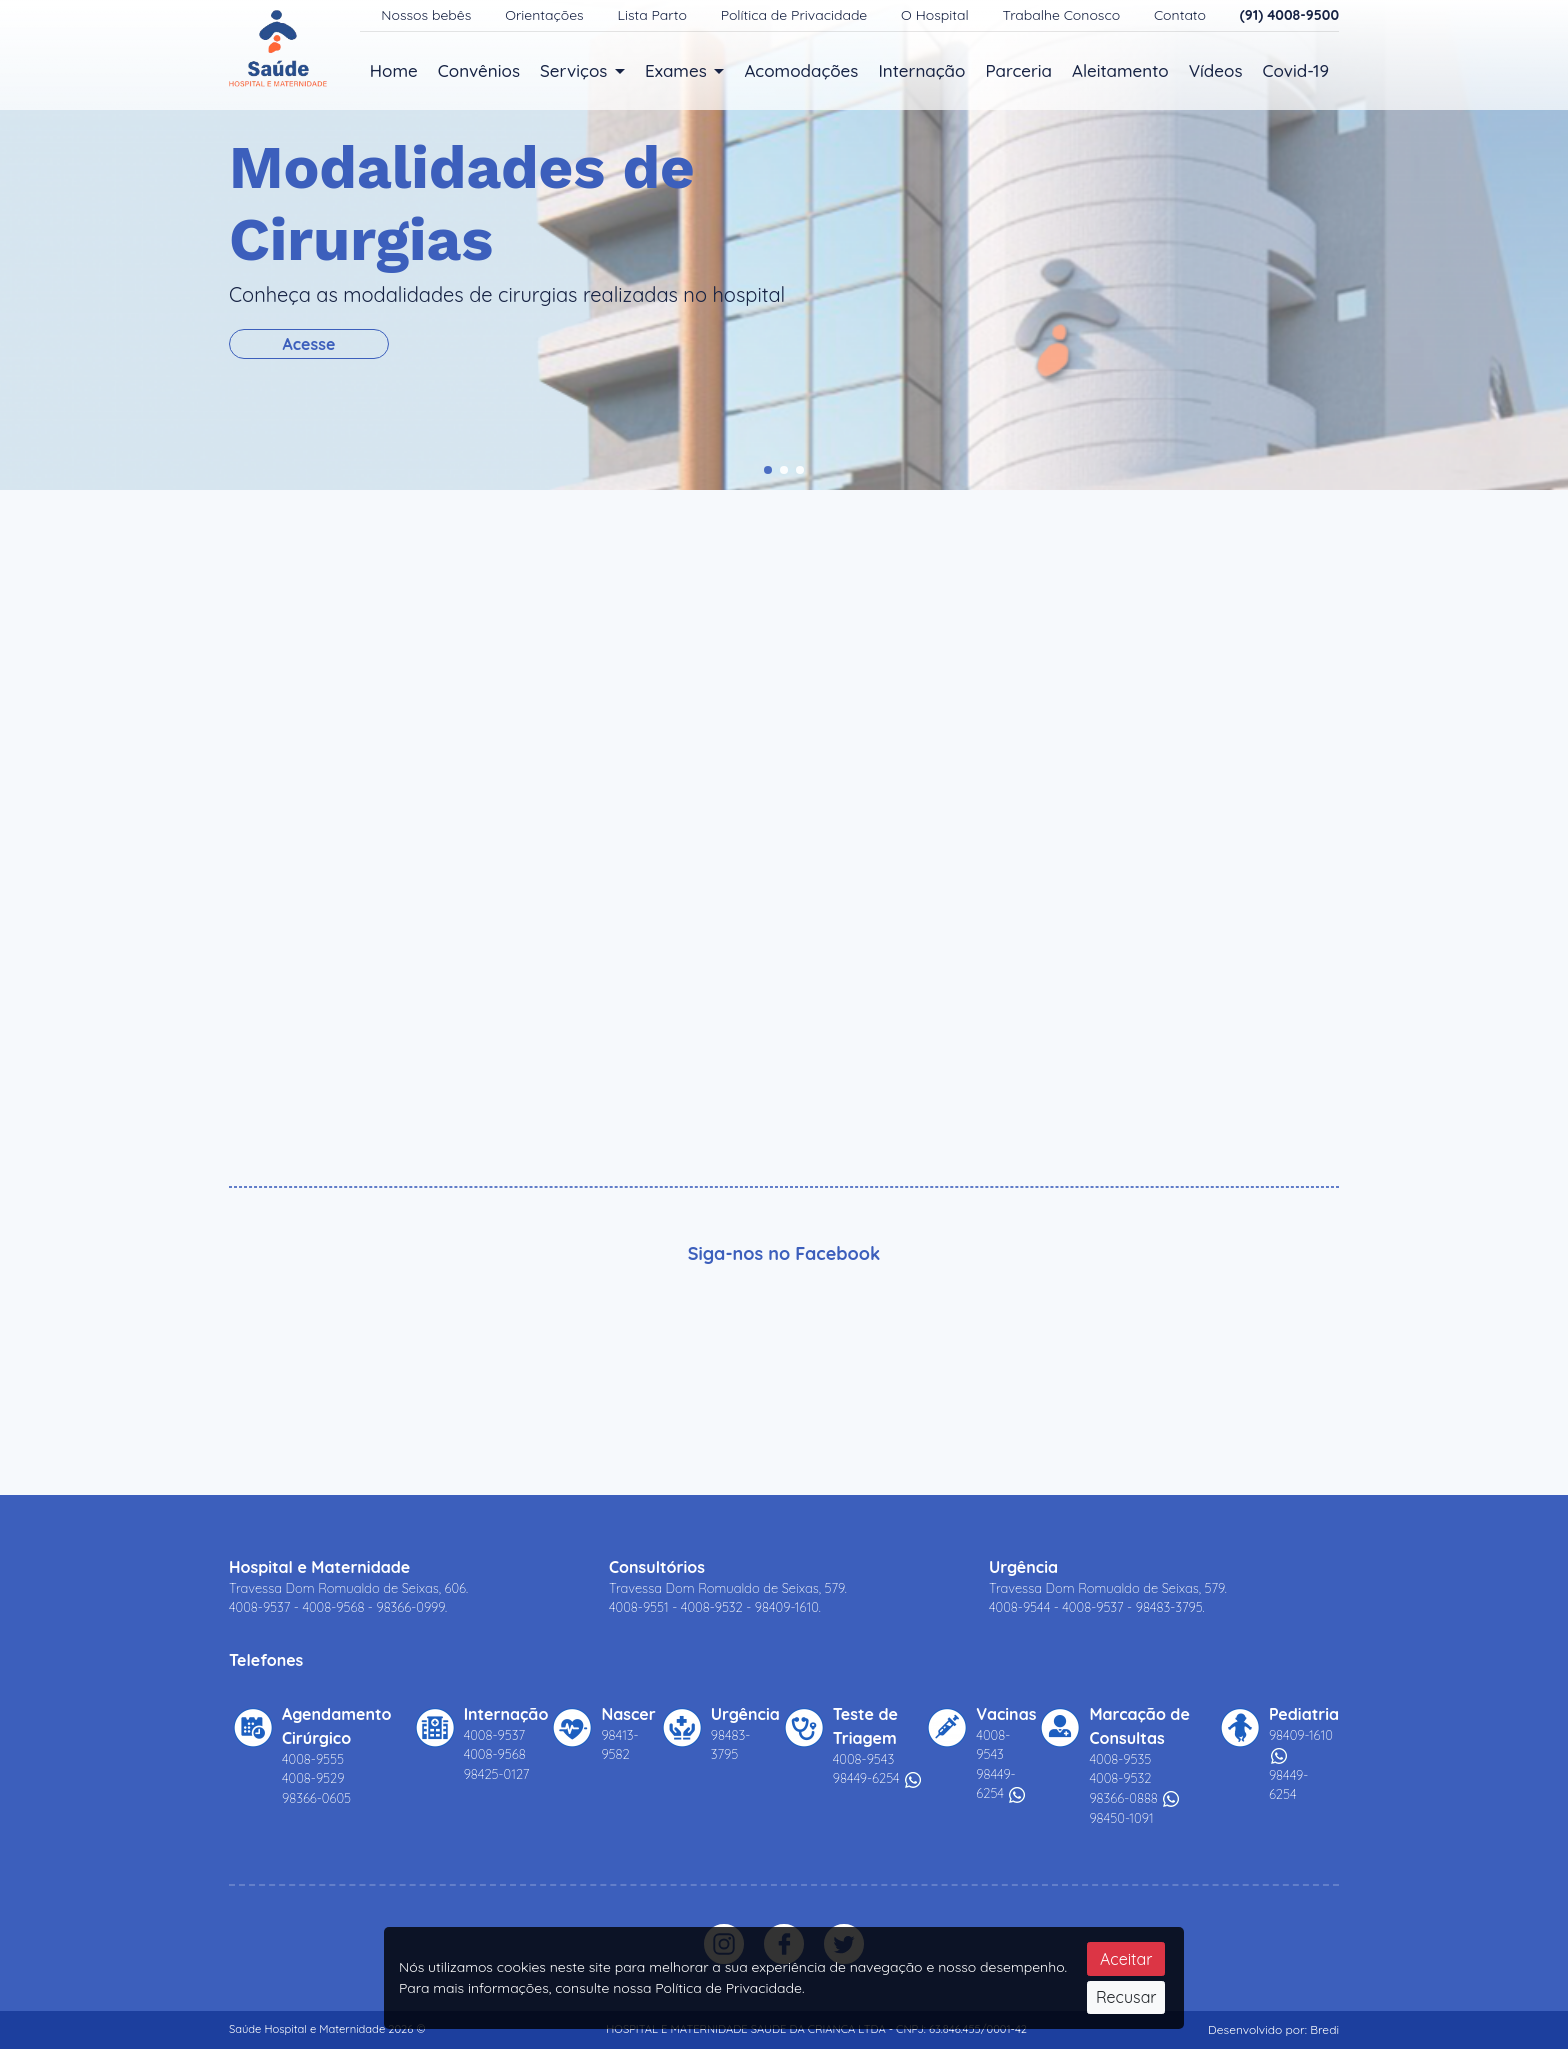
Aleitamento (1120, 70)
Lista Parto (654, 15)
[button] (768, 470)
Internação (921, 70)
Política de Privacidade (796, 15)
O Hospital (936, 15)
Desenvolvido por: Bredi (1273, 2029)
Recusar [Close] (1126, 1997)
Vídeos (1216, 70)
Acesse (310, 344)
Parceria (1018, 70)
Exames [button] (678, 70)
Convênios (479, 70)
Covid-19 (1296, 70)
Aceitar (1126, 1959)
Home (394, 70)
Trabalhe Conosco (1063, 15)
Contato (1182, 15)
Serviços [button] (576, 70)
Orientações (546, 15)
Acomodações (801, 70)
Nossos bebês (428, 15)
